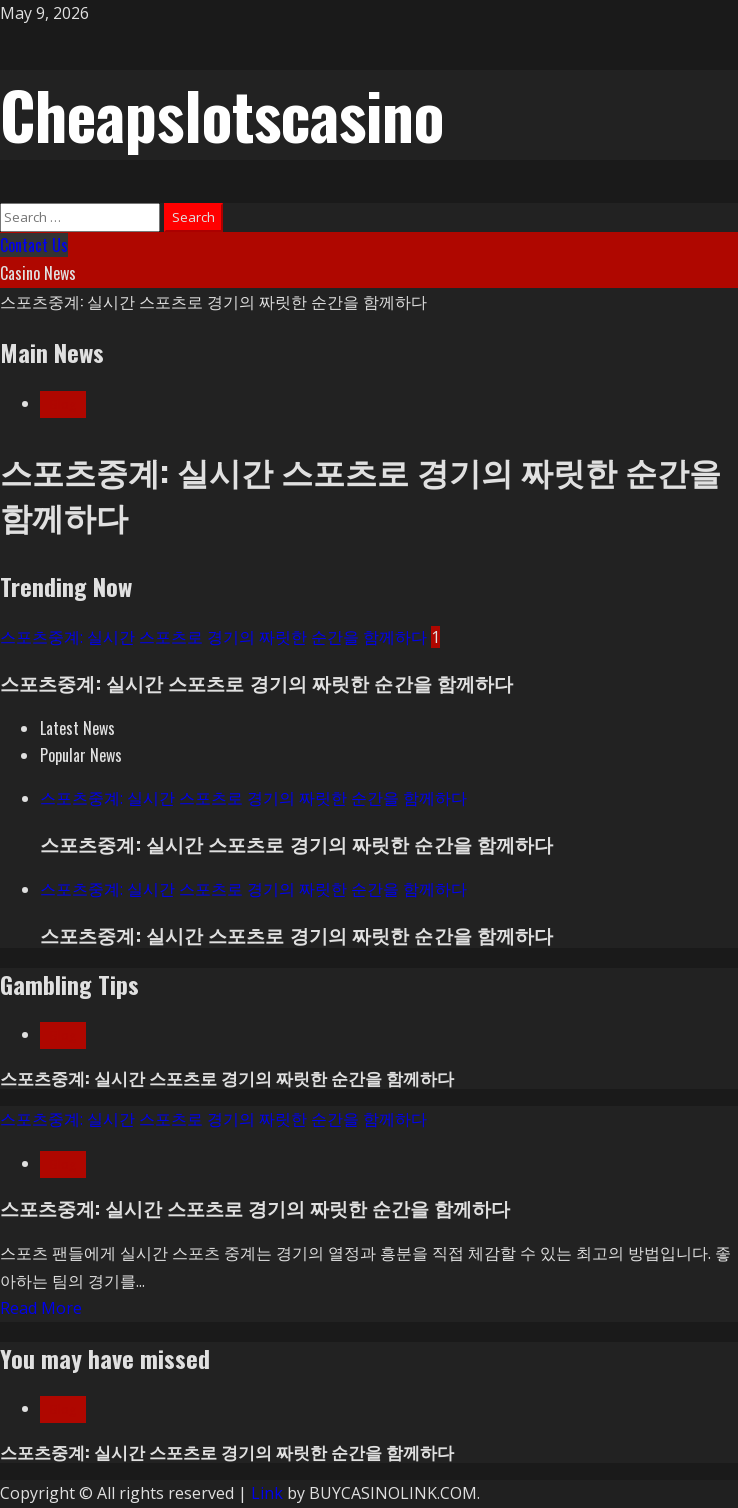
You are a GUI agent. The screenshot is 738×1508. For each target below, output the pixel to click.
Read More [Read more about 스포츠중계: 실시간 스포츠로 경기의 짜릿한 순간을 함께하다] (41, 1308)
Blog (63, 404)
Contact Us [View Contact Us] (34, 245)
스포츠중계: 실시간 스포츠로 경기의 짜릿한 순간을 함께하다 (213, 301)
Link (267, 1493)
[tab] (77, 728)
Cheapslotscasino (222, 114)
